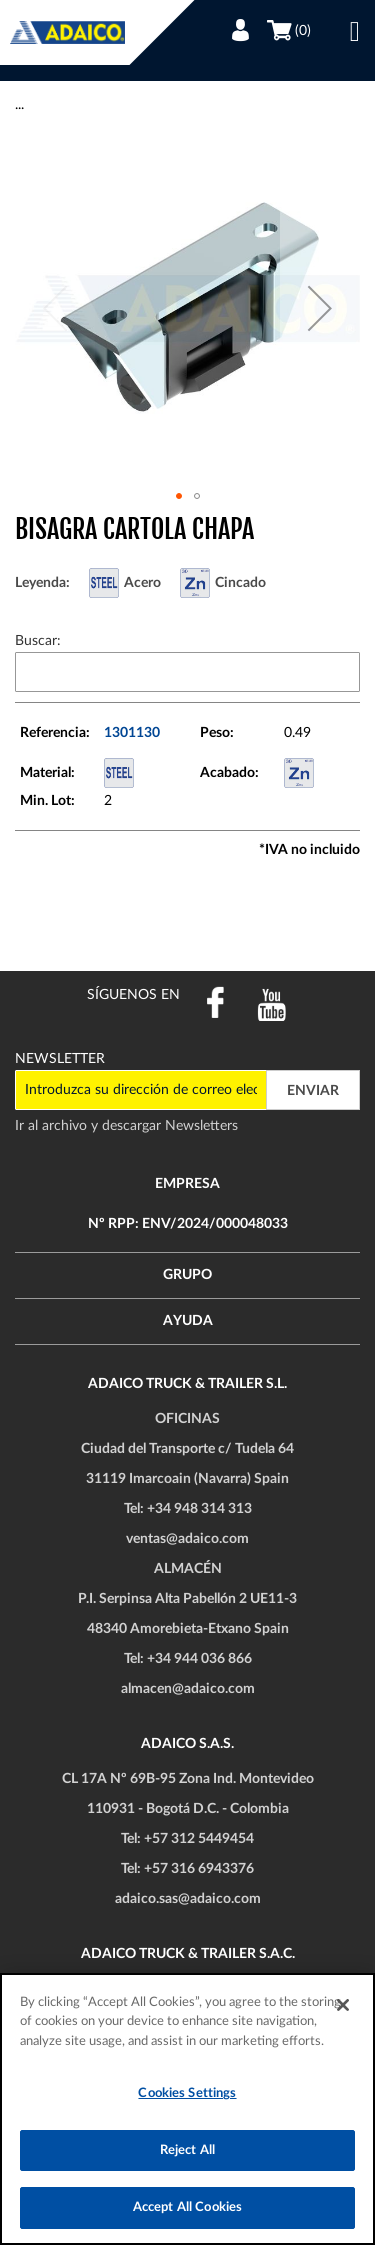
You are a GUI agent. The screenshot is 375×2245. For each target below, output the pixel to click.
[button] (320, 308)
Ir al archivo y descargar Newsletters (126, 1126)
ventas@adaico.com (187, 1539)
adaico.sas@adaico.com (188, 1899)
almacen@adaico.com (188, 1689)
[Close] (343, 2005)
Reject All (187, 2150)
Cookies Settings (187, 2093)
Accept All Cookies (187, 2207)
